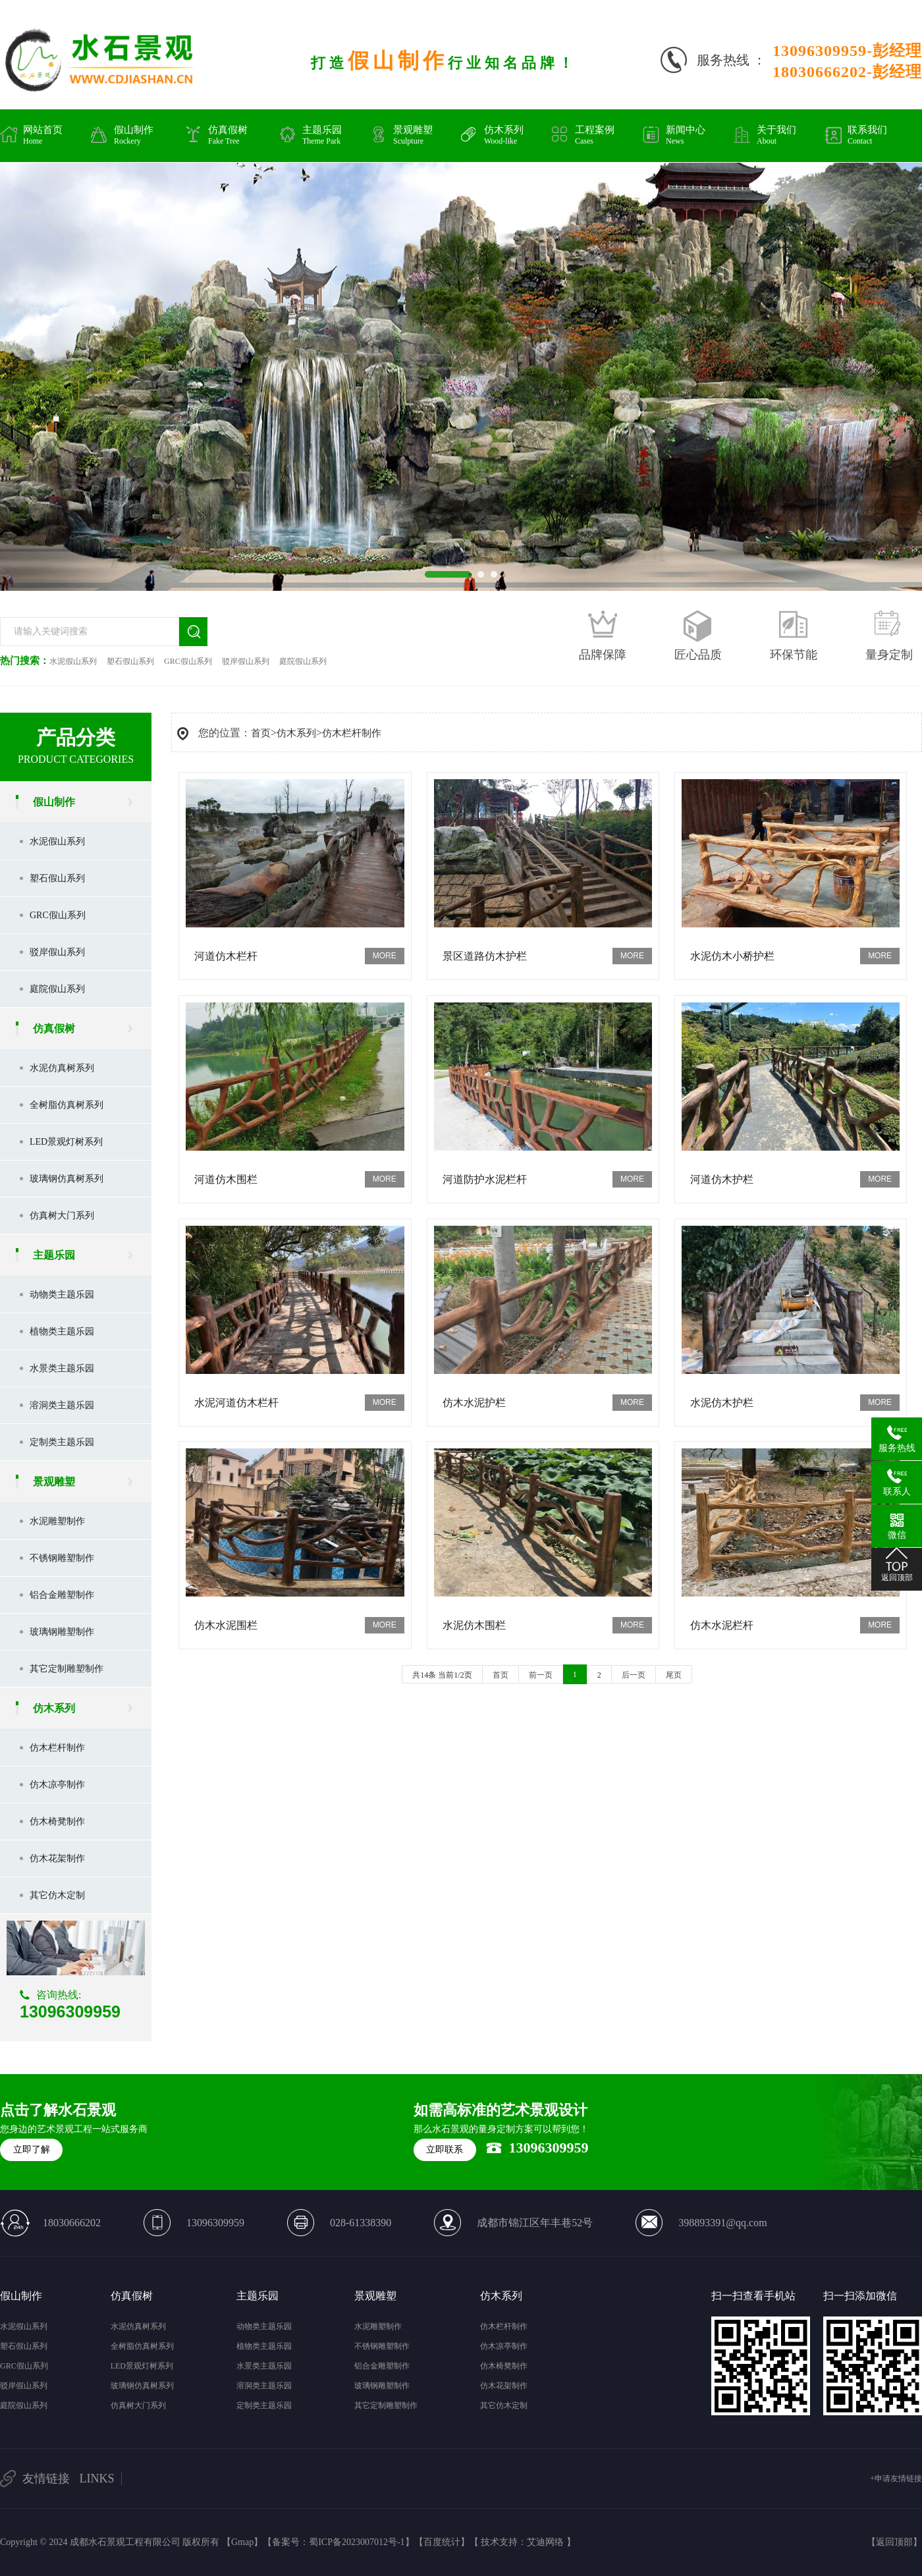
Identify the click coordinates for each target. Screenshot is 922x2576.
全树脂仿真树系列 (66, 1105)
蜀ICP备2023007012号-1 (356, 2542)
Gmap (242, 2542)
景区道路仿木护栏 (485, 956)
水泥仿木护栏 (721, 1402)
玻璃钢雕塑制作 (62, 1632)
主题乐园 (54, 1255)
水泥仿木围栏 (474, 1625)
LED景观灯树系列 (66, 1142)
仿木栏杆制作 (57, 1748)
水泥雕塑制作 (57, 1521)
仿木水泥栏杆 (721, 1625)
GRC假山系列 (188, 661)
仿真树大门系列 (62, 1215)
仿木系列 (54, 1708)
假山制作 (54, 802)
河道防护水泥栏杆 (485, 1179)
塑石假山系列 (130, 661)
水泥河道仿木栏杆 (236, 1402)
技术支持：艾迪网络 (522, 2542)
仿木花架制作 (57, 1858)
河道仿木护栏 (721, 1179)
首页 (261, 733)
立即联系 (444, 2149)
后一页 (633, 1675)
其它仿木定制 (57, 1895)
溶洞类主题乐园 (62, 1405)
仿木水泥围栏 (226, 1625)
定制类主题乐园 (62, 1442)
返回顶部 (894, 2542)
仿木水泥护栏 (474, 1402)
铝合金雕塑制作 (62, 1595)
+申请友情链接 (896, 2478)
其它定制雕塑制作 (66, 1669)
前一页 (541, 1675)
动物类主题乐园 (62, 1295)
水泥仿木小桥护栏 (732, 956)
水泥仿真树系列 (62, 1068)
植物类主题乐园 (62, 1331)
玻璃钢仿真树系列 (66, 1179)
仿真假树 (54, 1028)
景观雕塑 (54, 1481)
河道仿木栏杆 (226, 956)
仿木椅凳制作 (57, 1821)
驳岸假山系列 (245, 661)
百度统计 (441, 2542)
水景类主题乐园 (62, 1368)
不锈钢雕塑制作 (62, 1558)
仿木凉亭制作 (57, 1785)
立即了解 (31, 2149)
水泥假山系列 (73, 661)
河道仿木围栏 (226, 1179)
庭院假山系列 (303, 661)
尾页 (674, 1675)
